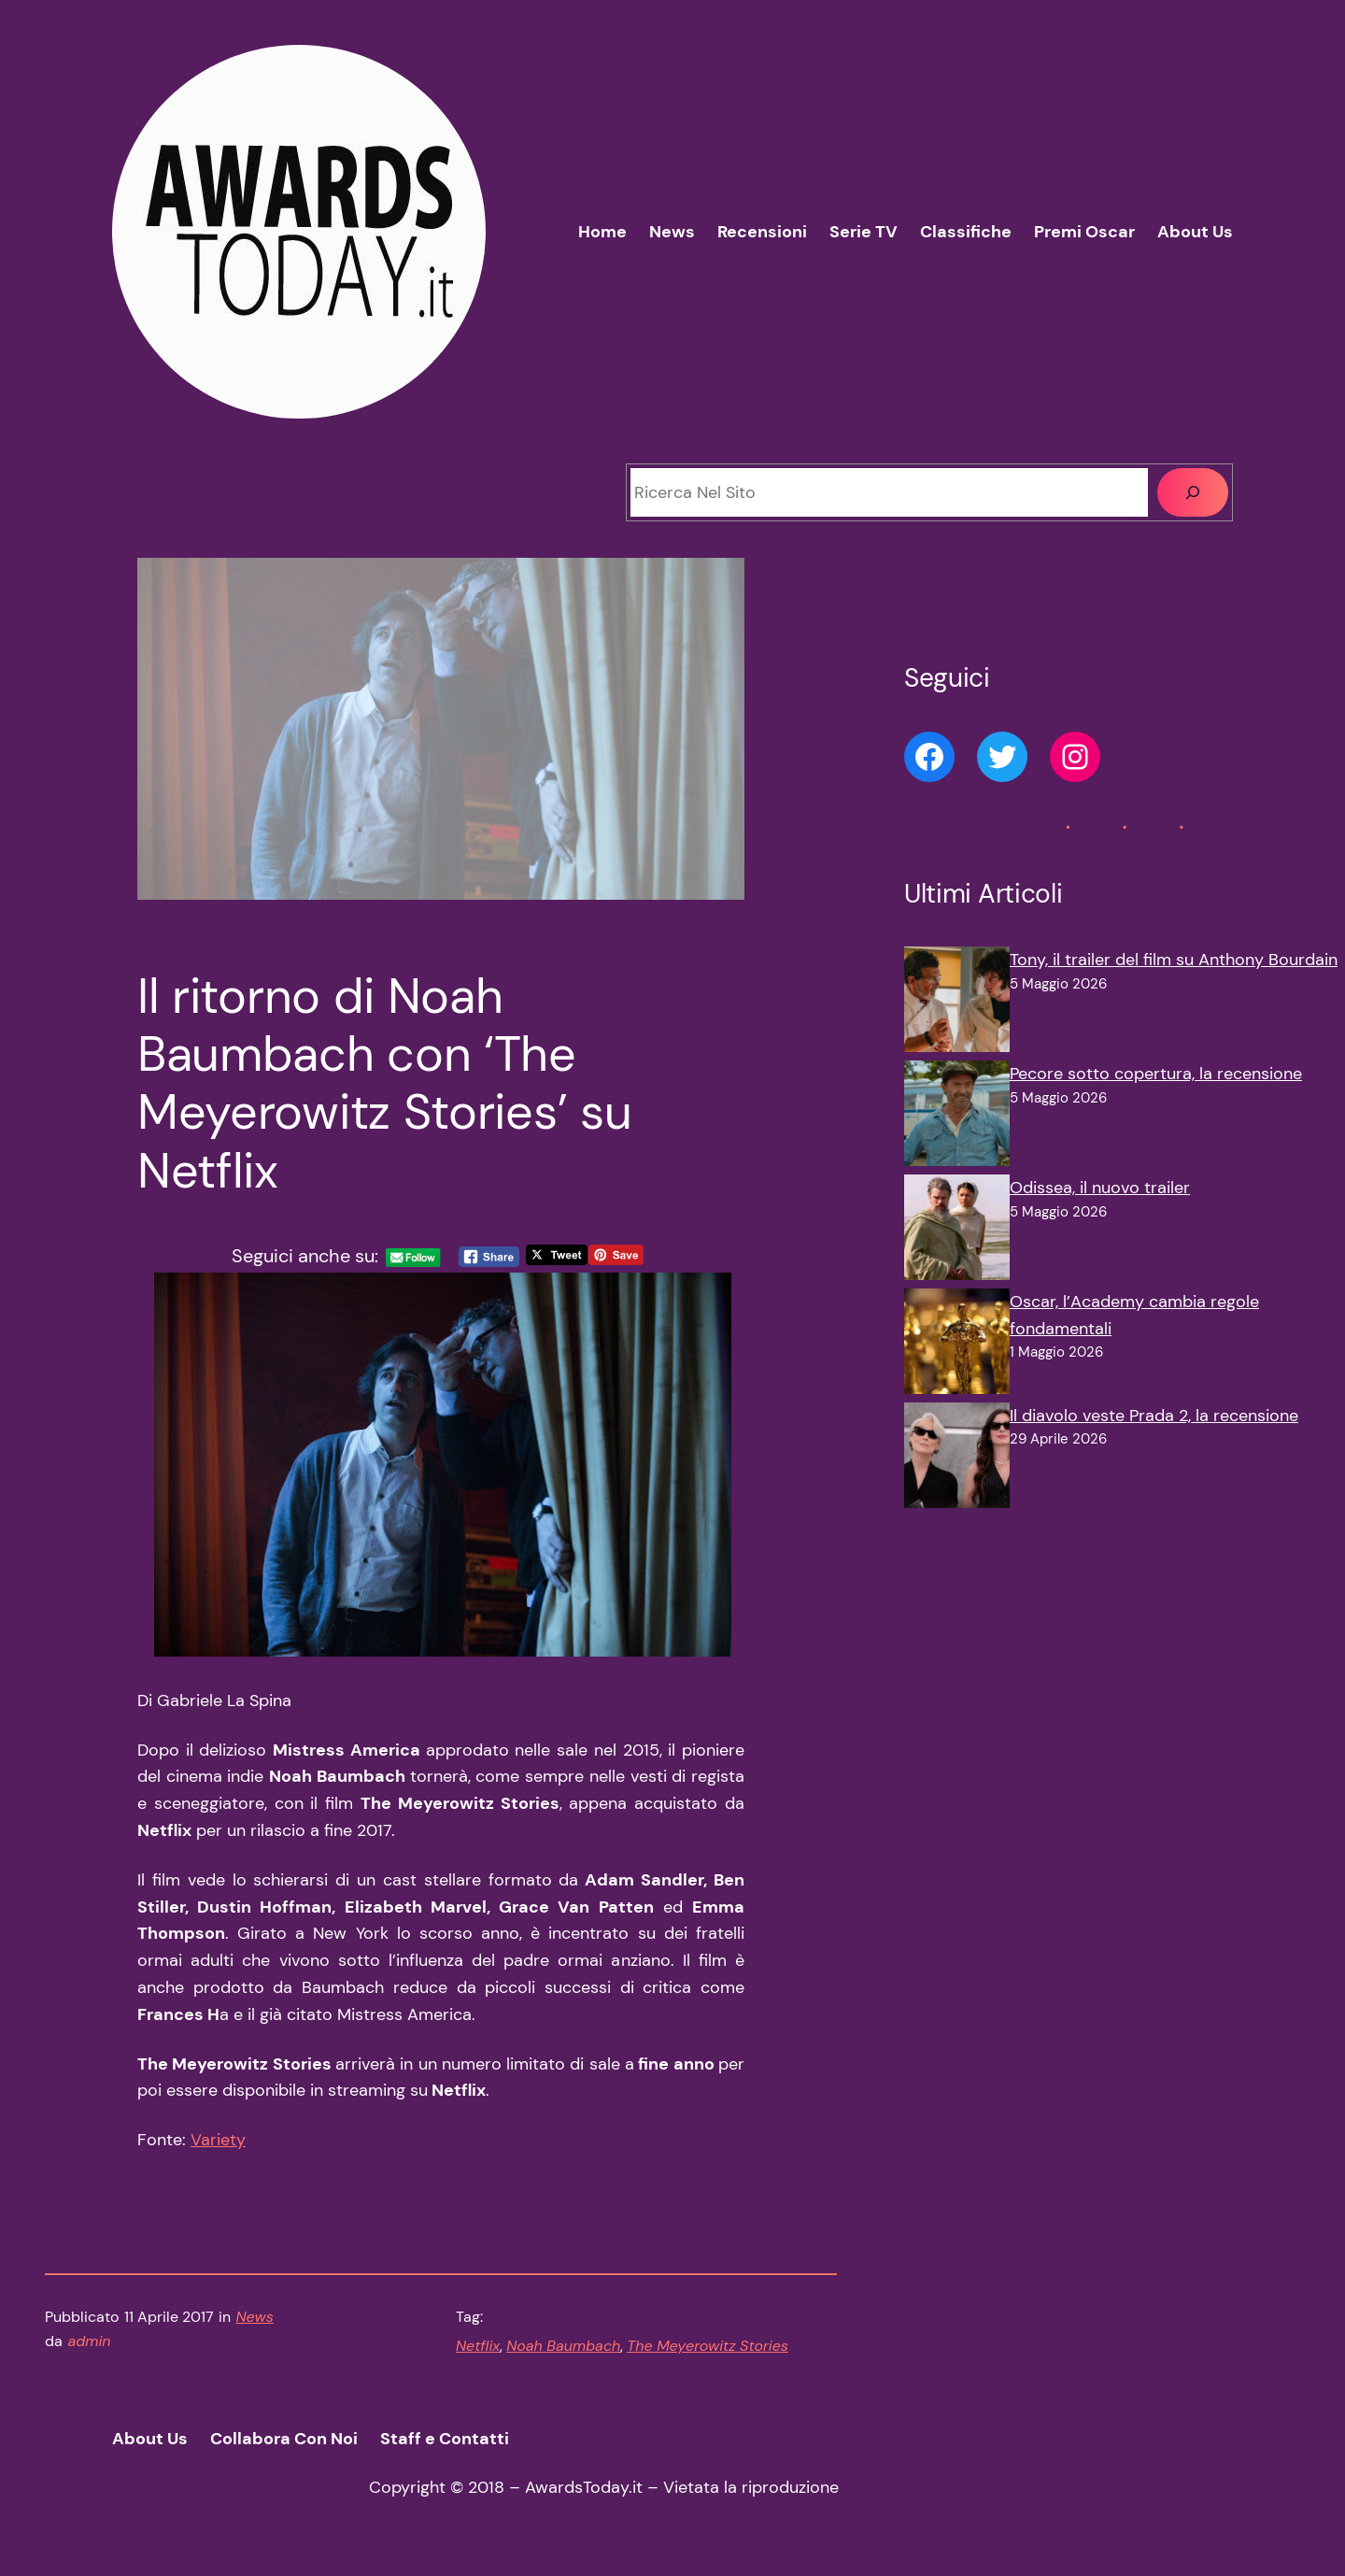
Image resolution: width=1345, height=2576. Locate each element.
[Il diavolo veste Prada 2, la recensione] (957, 1459)
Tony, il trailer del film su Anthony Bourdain (1174, 959)
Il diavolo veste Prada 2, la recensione (1154, 1415)
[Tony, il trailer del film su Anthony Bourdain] (957, 1003)
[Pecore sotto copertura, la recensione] (957, 1117)
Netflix (478, 2345)
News (255, 2317)
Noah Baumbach (563, 2345)
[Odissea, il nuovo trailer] (957, 1231)
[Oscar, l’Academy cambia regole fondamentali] (957, 1345)
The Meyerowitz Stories (707, 2345)
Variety (218, 2139)
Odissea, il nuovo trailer (1100, 1187)
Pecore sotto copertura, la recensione (1156, 1073)
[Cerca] (1192, 492)
